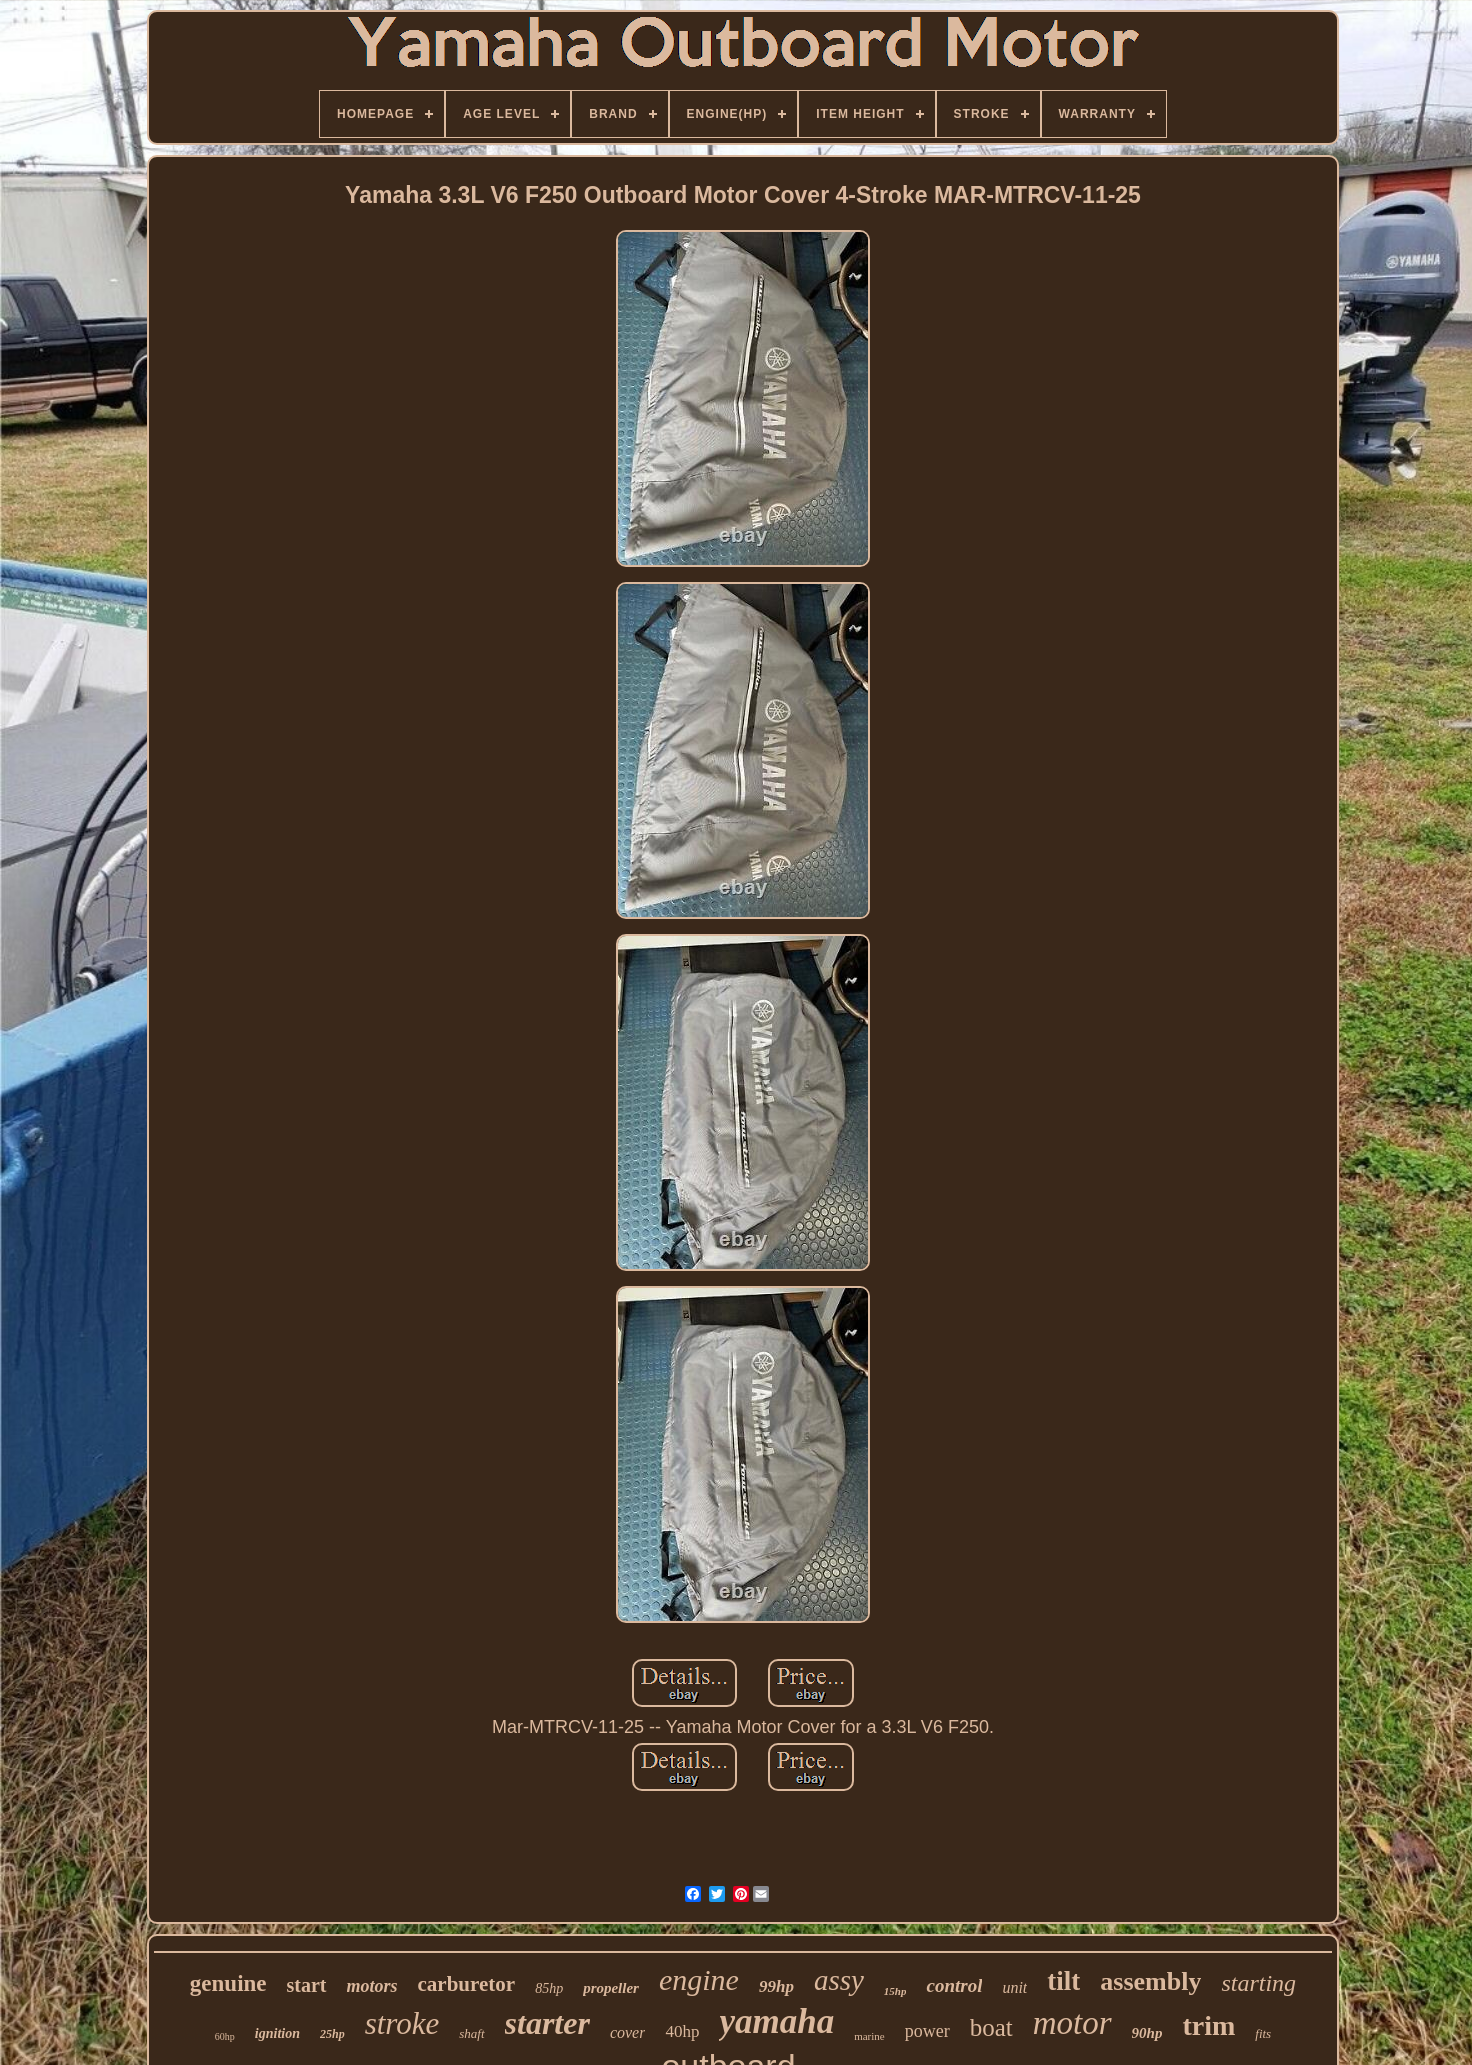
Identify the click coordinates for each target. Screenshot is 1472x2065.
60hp (225, 2036)
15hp (895, 1991)
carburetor (467, 1984)
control (954, 1985)
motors (372, 1986)
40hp (682, 2031)
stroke (402, 2023)
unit (1014, 1987)
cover (628, 2032)
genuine (228, 1983)
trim (1208, 2025)
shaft (471, 2033)
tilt (1063, 1981)
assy (839, 1980)
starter (547, 2023)
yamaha (776, 2021)
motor (1072, 2023)
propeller (611, 1988)
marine (869, 2036)
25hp (332, 2034)
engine (699, 1979)
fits (1263, 2033)
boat (991, 2027)
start (307, 1985)
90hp (1147, 2033)
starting (1258, 1983)
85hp (549, 1988)
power (927, 2031)
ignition (277, 2033)
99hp (776, 1986)
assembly (1150, 1981)
